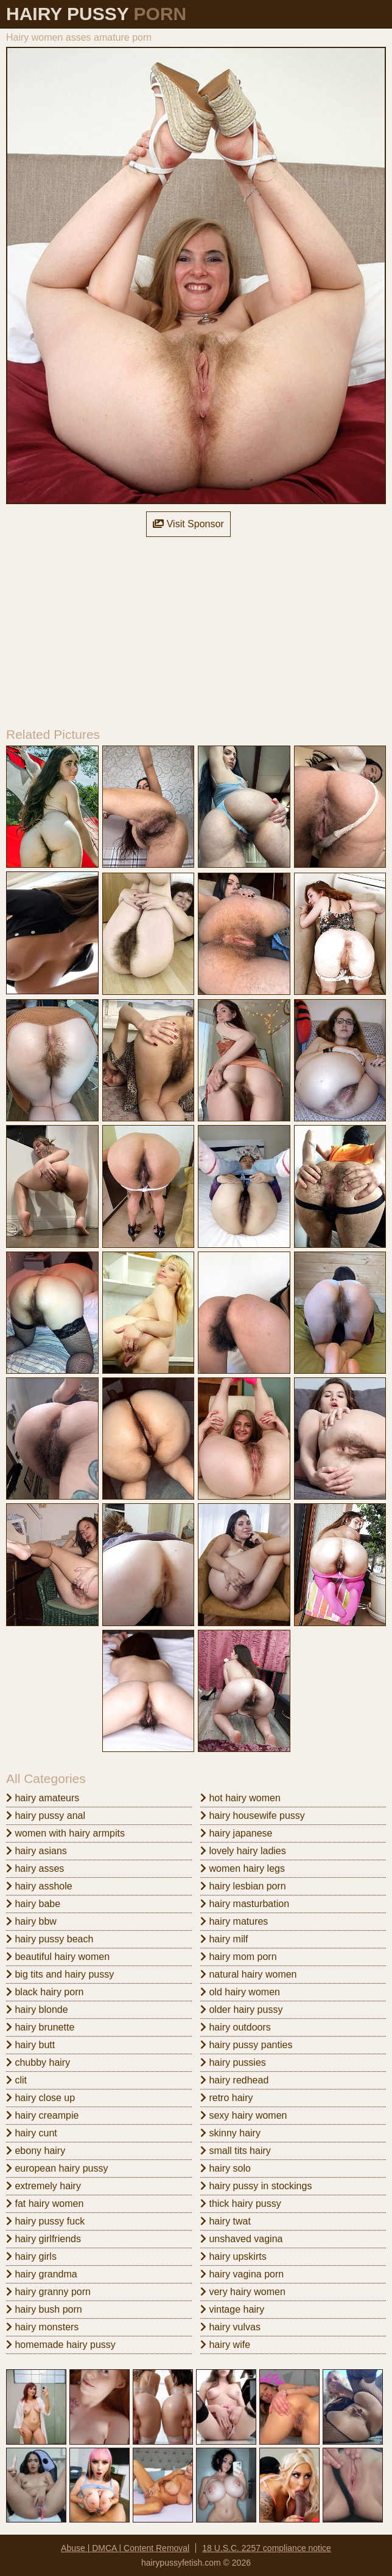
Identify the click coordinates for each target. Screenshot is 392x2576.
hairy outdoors (235, 2027)
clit (16, 2080)
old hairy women (240, 1992)
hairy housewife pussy (252, 1815)
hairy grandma (41, 2274)
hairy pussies (233, 2062)
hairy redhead (234, 2080)
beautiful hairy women (58, 1956)
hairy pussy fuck (45, 2221)
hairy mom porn (238, 1956)
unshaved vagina (241, 2239)
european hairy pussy (57, 2168)
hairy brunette (40, 2027)
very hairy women (242, 2292)
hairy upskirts (233, 2256)
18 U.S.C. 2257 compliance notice (266, 2548)
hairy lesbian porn (243, 1886)
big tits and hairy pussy (60, 1974)
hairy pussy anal (45, 1815)
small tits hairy (235, 2150)
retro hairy (226, 2098)
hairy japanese (236, 1833)
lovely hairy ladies (243, 1851)
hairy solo (225, 2168)
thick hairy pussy (240, 2203)
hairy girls (31, 2256)
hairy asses (35, 1868)
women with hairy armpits (65, 1833)
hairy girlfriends (43, 2239)
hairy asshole (39, 1886)
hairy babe (33, 1904)
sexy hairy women (243, 2115)
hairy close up (40, 2098)
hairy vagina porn (242, 2274)
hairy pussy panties (246, 2045)
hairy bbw (31, 1921)
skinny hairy (230, 2133)
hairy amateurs (42, 1798)
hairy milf (224, 1939)
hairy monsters (42, 2327)
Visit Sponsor (188, 524)
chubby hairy (38, 2062)
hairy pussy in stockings (256, 2186)
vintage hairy (232, 2309)
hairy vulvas (230, 2327)
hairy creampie (42, 2115)
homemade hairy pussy (61, 2344)
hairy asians (36, 1851)
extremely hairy (43, 2186)
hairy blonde (37, 2009)
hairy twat (225, 2221)
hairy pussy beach (49, 1939)
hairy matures (234, 1921)
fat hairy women (44, 2203)
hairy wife (225, 2344)
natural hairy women (248, 1974)
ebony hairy (35, 2150)
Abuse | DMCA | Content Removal (125, 2548)
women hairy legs (242, 1868)
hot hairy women (240, 1798)
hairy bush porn (44, 2309)
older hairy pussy (241, 2009)
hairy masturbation (244, 1904)
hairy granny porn (48, 2292)
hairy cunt (31, 2133)
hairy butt (30, 2045)
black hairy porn (44, 1992)
